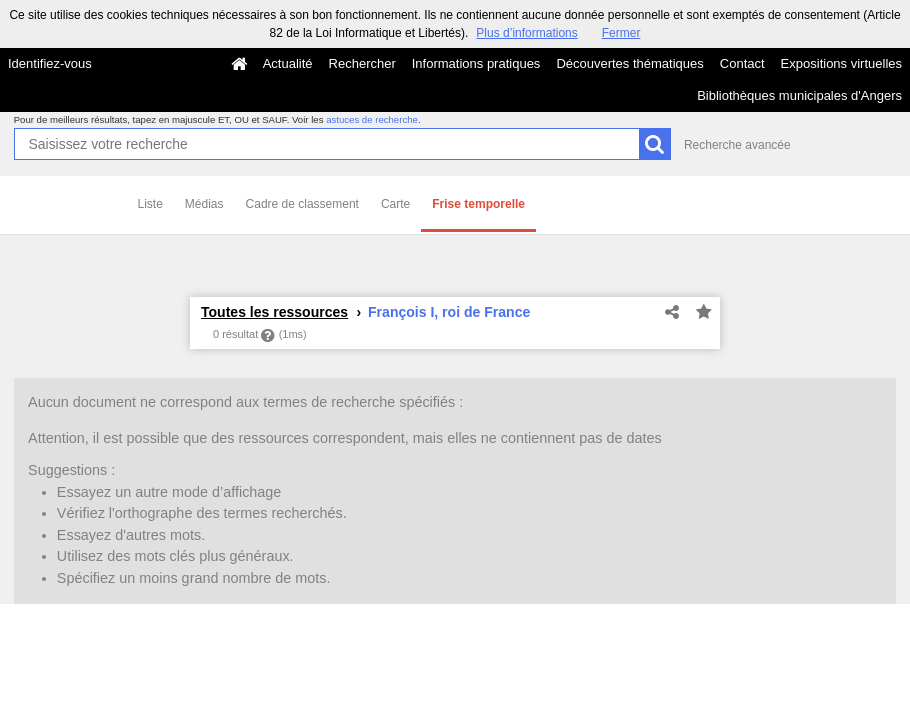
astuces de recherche (372, 119)
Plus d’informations (526, 33)
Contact (742, 63)
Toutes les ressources (274, 312)
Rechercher (362, 63)
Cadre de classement (302, 204)
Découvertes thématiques (629, 63)
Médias (204, 204)
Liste (150, 204)
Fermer (621, 33)
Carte (395, 204)
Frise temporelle (478, 204)
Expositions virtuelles (841, 63)
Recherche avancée (737, 145)
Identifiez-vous (50, 63)
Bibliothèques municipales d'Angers (799, 95)
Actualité (288, 63)
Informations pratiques (476, 63)
